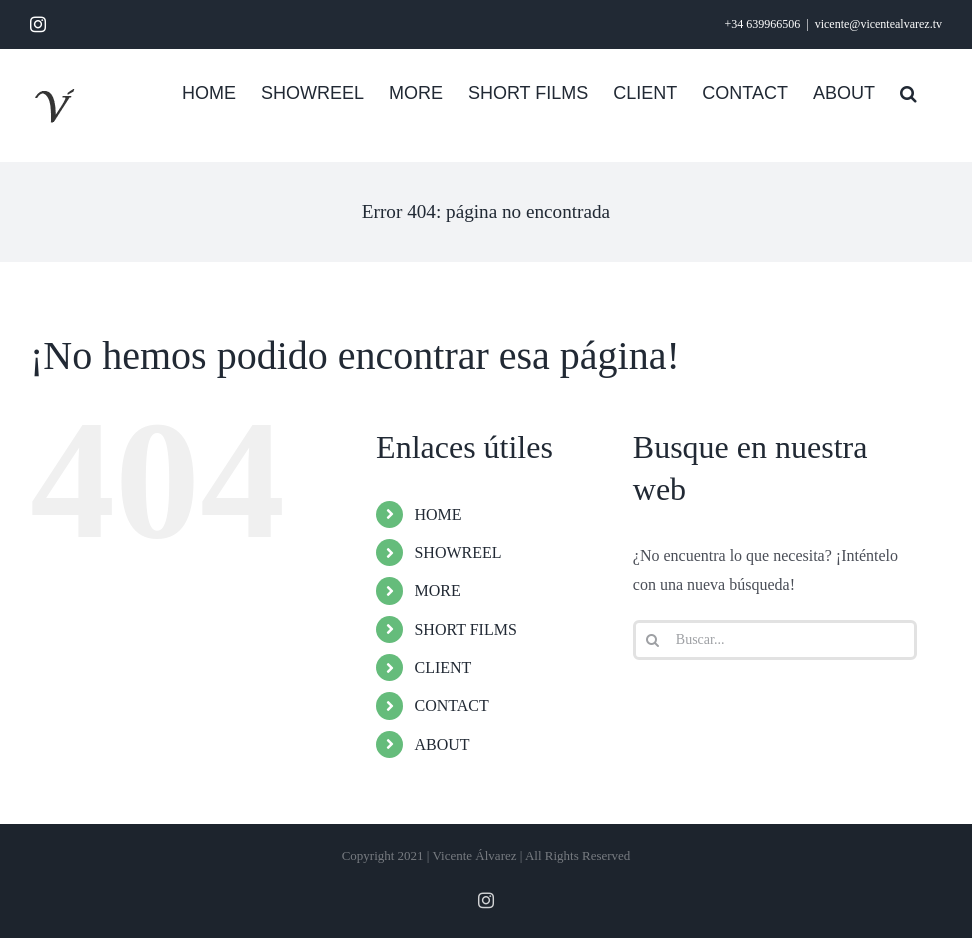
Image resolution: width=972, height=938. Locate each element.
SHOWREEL (457, 552)
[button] (908, 91)
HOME (437, 514)
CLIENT (442, 667)
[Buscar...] (775, 640)
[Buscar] (653, 640)
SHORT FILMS (465, 629)
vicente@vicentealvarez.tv (878, 24)
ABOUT (441, 744)
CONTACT (451, 705)
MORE (437, 590)
